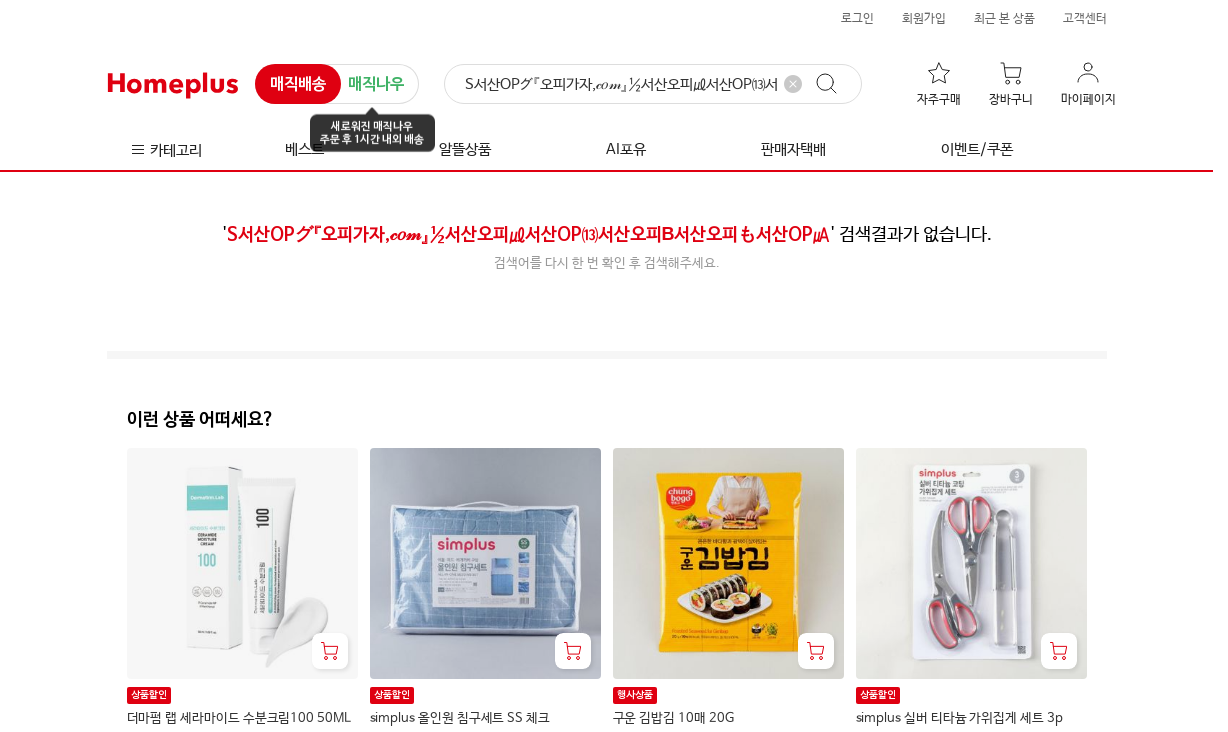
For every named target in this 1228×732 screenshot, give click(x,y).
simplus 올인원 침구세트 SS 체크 (460, 718)
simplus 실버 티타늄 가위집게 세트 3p (959, 718)
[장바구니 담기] (330, 651)
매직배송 (298, 85)
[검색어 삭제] (793, 84)
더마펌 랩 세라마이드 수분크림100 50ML (239, 718)
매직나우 (376, 85)
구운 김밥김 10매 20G (673, 718)
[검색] (653, 85)
